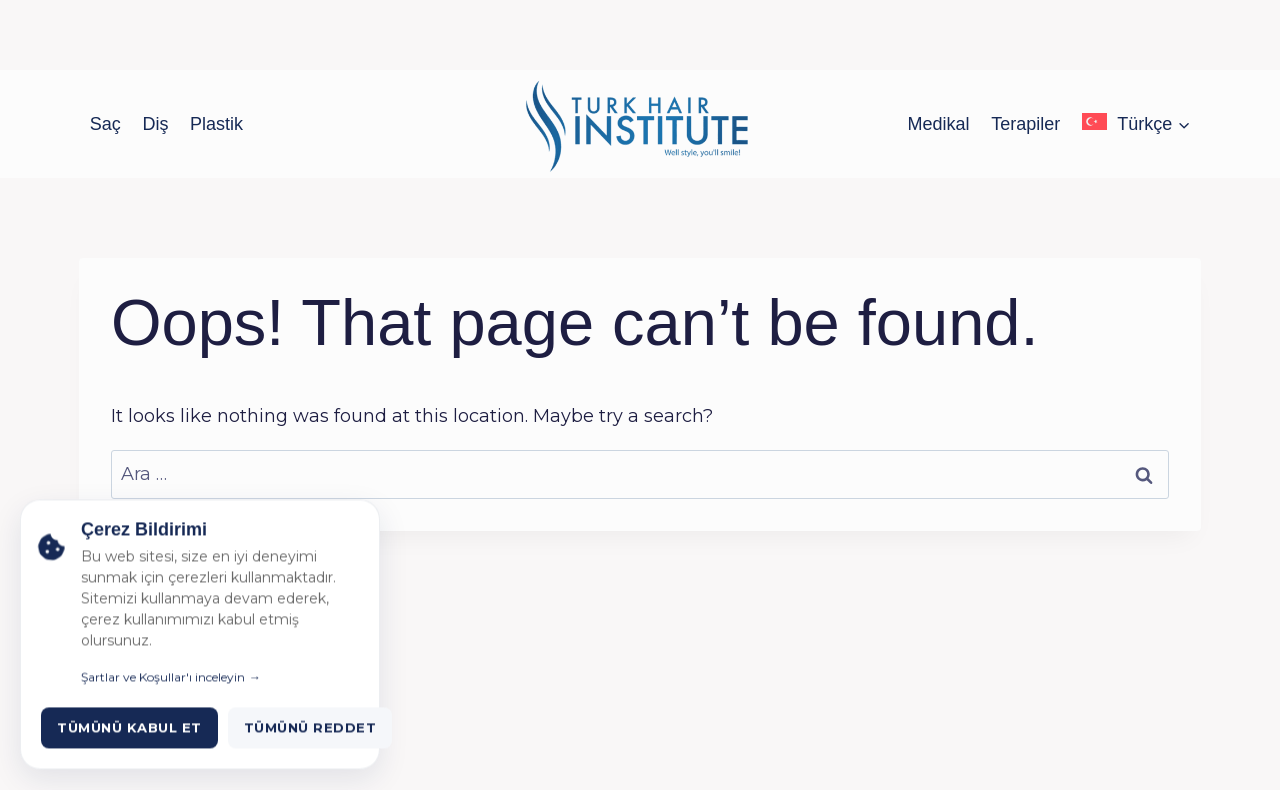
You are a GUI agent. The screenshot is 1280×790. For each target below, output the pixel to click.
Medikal (939, 124)
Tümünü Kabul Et (129, 745)
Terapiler (1025, 124)
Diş (155, 124)
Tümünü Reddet (310, 745)
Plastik (216, 124)
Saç (105, 124)
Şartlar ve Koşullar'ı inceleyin (163, 694)
